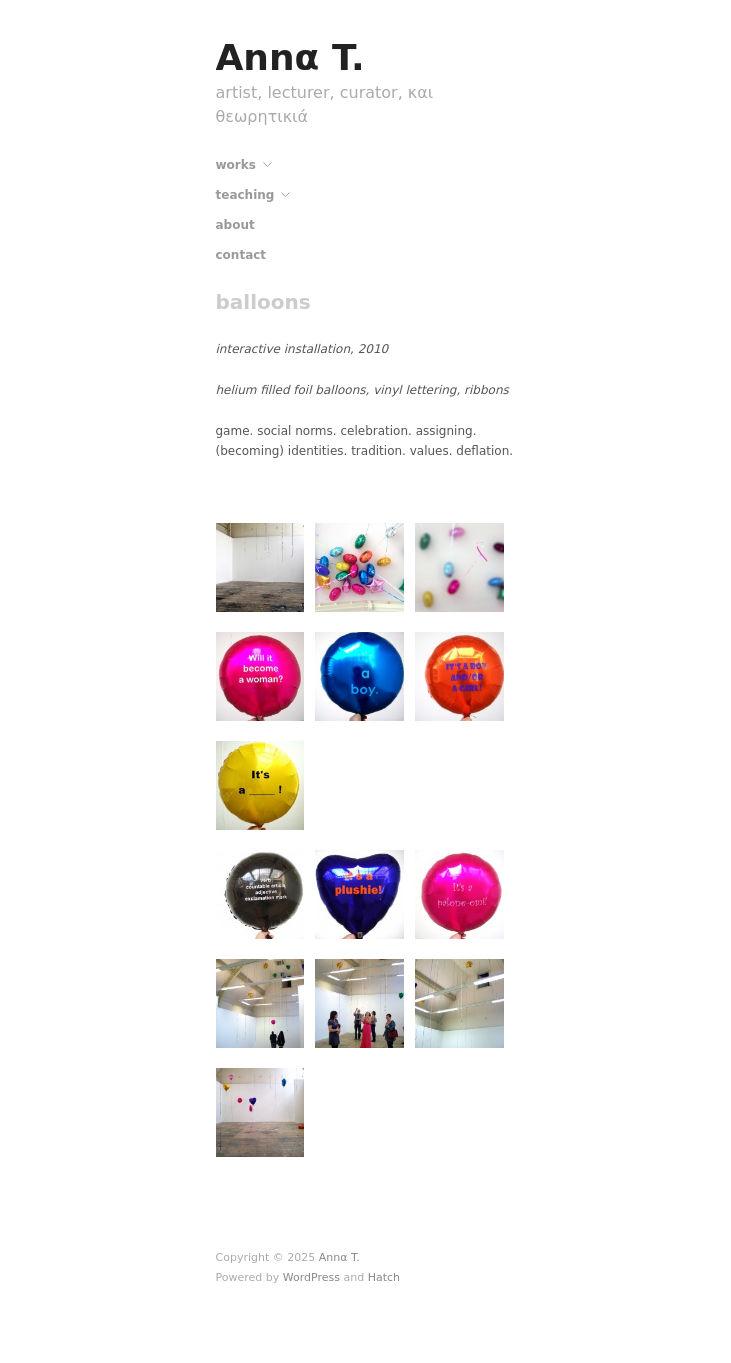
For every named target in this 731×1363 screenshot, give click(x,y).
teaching (245, 195)
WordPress (311, 1277)
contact (241, 255)
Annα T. (290, 57)
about (235, 225)
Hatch (384, 1277)
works (236, 165)
